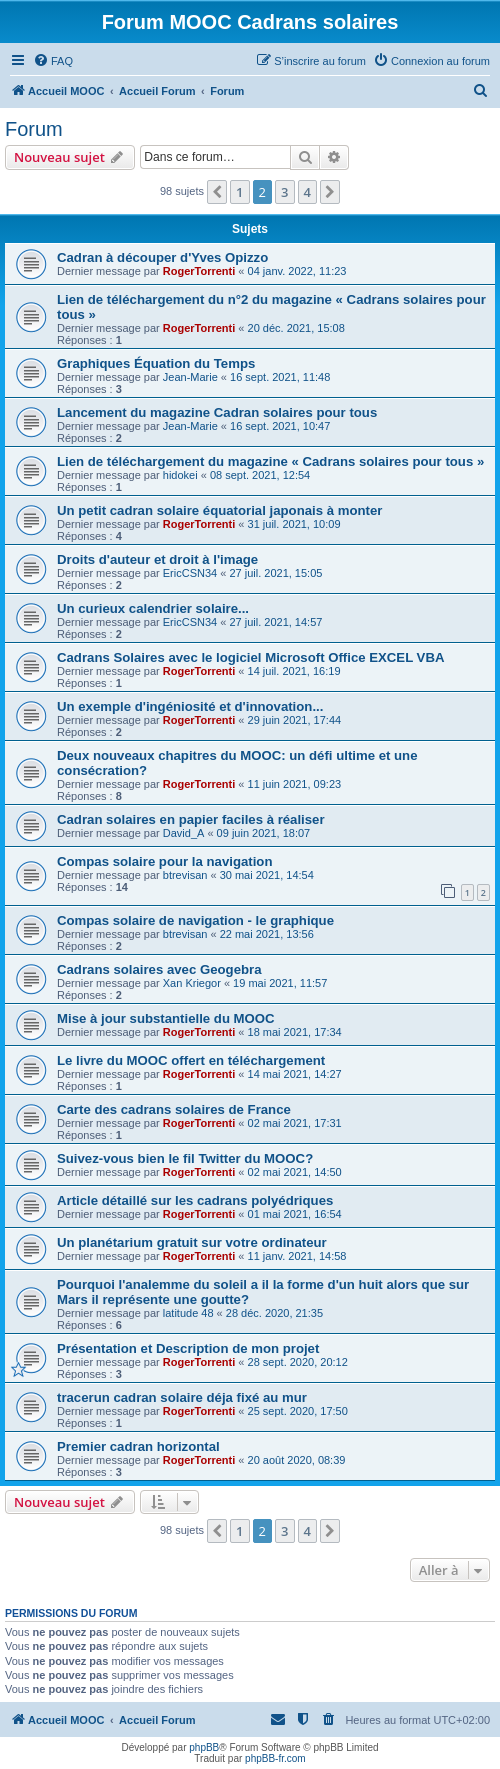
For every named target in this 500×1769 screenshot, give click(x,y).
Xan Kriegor (192, 983)
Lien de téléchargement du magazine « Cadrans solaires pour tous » (270, 461)
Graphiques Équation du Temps (156, 363)
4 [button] (307, 192)
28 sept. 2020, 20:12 (298, 1362)
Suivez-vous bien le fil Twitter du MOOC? (185, 1158)
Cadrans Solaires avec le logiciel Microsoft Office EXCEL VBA (250, 657)
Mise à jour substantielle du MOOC (166, 1018)
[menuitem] (53, 61)
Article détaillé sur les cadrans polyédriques (195, 1200)
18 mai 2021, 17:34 (295, 1032)
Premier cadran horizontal (138, 1446)
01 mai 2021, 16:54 (295, 1214)
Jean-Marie (190, 377)
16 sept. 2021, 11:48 (280, 377)
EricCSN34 (190, 573)
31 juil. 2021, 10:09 (294, 524)
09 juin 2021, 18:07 (264, 833)
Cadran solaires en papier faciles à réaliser (191, 819)
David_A (184, 833)
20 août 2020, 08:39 (297, 1460)
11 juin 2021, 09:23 (295, 784)
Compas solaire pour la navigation (164, 861)
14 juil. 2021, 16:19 (294, 671)
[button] (217, 192)
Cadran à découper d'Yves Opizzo (162, 257)
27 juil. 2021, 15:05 (275, 573)
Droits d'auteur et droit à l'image (157, 559)
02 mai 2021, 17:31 (295, 1123)
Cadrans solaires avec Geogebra (159, 969)
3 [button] (284, 192)
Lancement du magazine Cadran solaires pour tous (217, 412)
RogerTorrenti (199, 271)
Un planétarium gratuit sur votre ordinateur (192, 1242)
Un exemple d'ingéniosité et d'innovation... (190, 706)
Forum (34, 129)
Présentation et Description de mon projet (188, 1348)
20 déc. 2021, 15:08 (296, 328)
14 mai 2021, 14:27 (295, 1074)
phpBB (204, 1747)
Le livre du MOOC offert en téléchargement (191, 1060)
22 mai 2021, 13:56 (267, 934)
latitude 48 (188, 1313)
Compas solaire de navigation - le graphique (195, 920)
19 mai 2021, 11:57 (280, 983)
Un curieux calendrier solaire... (153, 608)
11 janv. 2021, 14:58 (297, 1256)
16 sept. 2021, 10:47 (280, 426)
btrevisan (185, 875)
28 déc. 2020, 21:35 (274, 1313)
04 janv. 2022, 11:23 (297, 271)
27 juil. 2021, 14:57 (275, 622)
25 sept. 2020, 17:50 (298, 1411)
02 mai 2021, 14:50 (295, 1172)
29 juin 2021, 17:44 (295, 720)
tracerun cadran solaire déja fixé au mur (182, 1397)
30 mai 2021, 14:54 (267, 875)
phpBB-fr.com (275, 1758)
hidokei (180, 475)
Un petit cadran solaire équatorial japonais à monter (219, 510)
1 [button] (239, 192)
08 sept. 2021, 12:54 (260, 475)
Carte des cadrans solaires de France (174, 1109)
